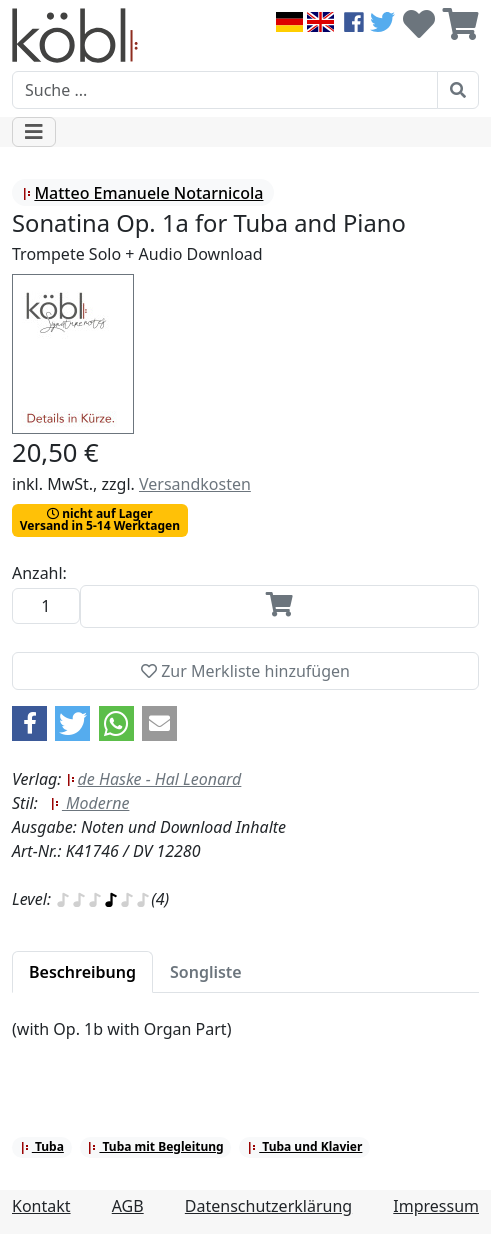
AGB (128, 1206)
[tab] (82, 972)
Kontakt (41, 1206)
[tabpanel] (245, 1041)
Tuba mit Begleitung (155, 1146)
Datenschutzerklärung (268, 1206)
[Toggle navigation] (34, 132)
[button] (29, 723)
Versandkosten (195, 484)
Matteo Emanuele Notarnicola (142, 193)
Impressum (436, 1206)
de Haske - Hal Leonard (154, 779)
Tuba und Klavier (304, 1146)
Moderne (90, 803)
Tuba (42, 1146)
